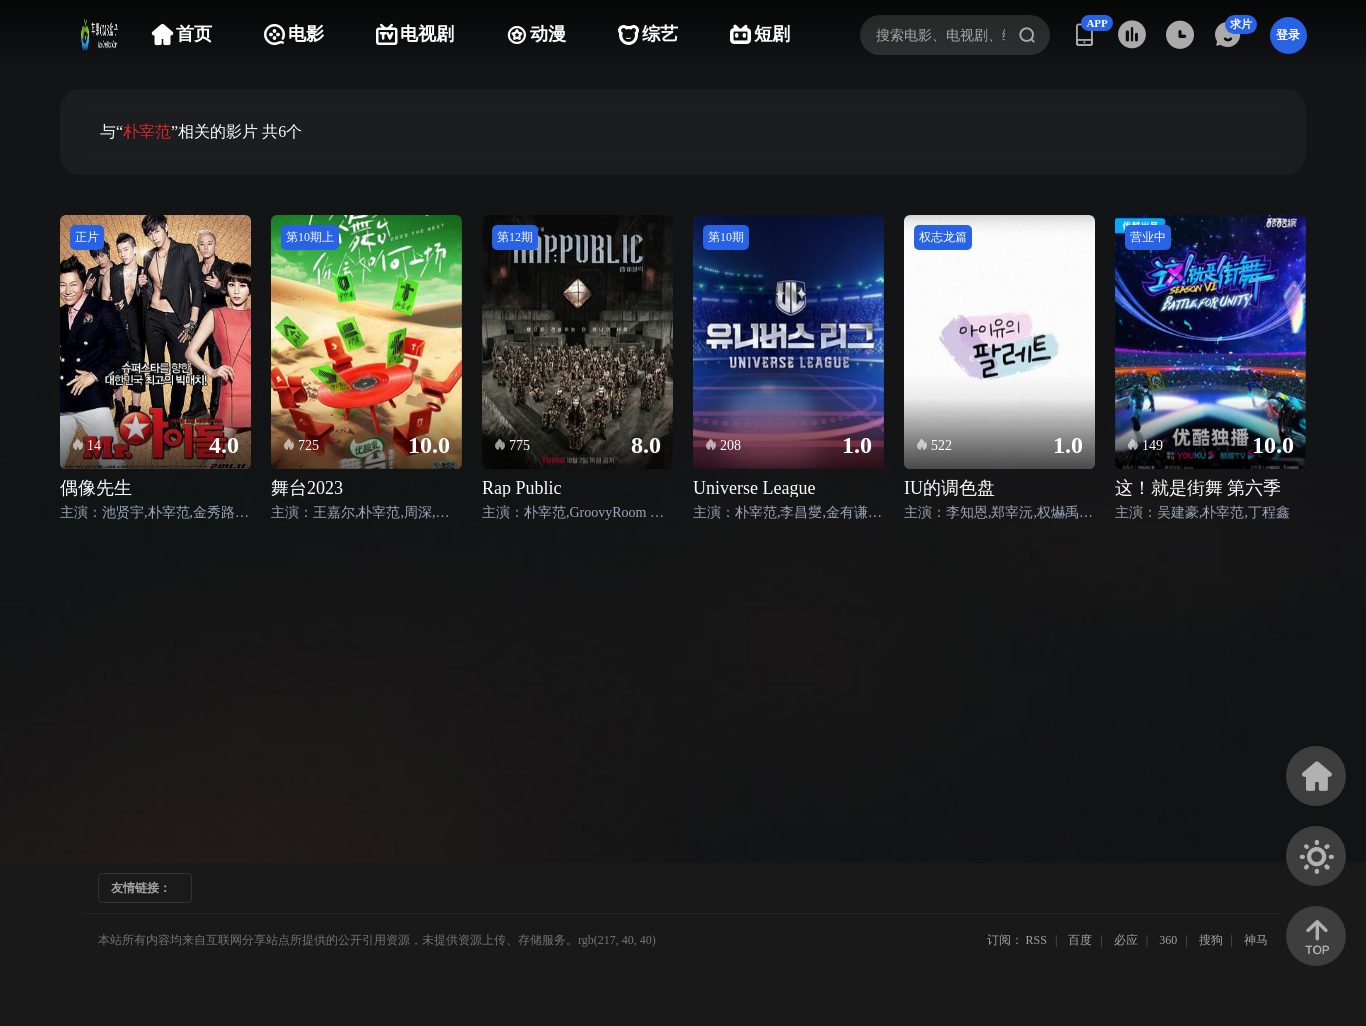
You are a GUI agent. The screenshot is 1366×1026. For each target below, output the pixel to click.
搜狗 (1211, 940)
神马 (1256, 940)
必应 (1126, 940)
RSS (1036, 940)
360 (1168, 940)
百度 (1080, 940)
